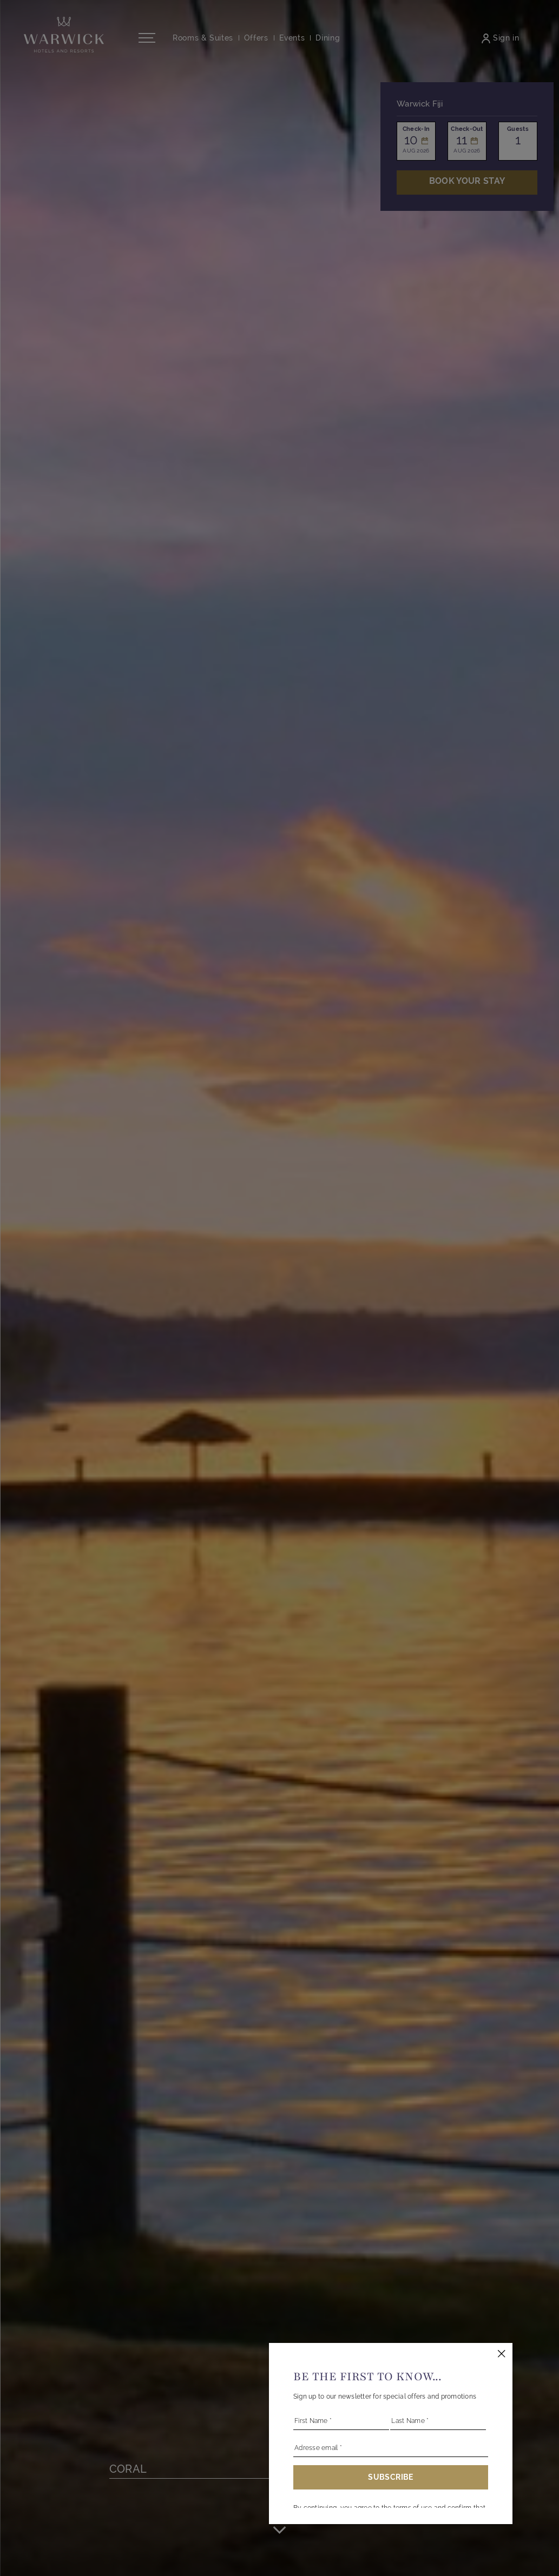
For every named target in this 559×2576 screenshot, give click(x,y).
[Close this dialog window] (501, 2354)
